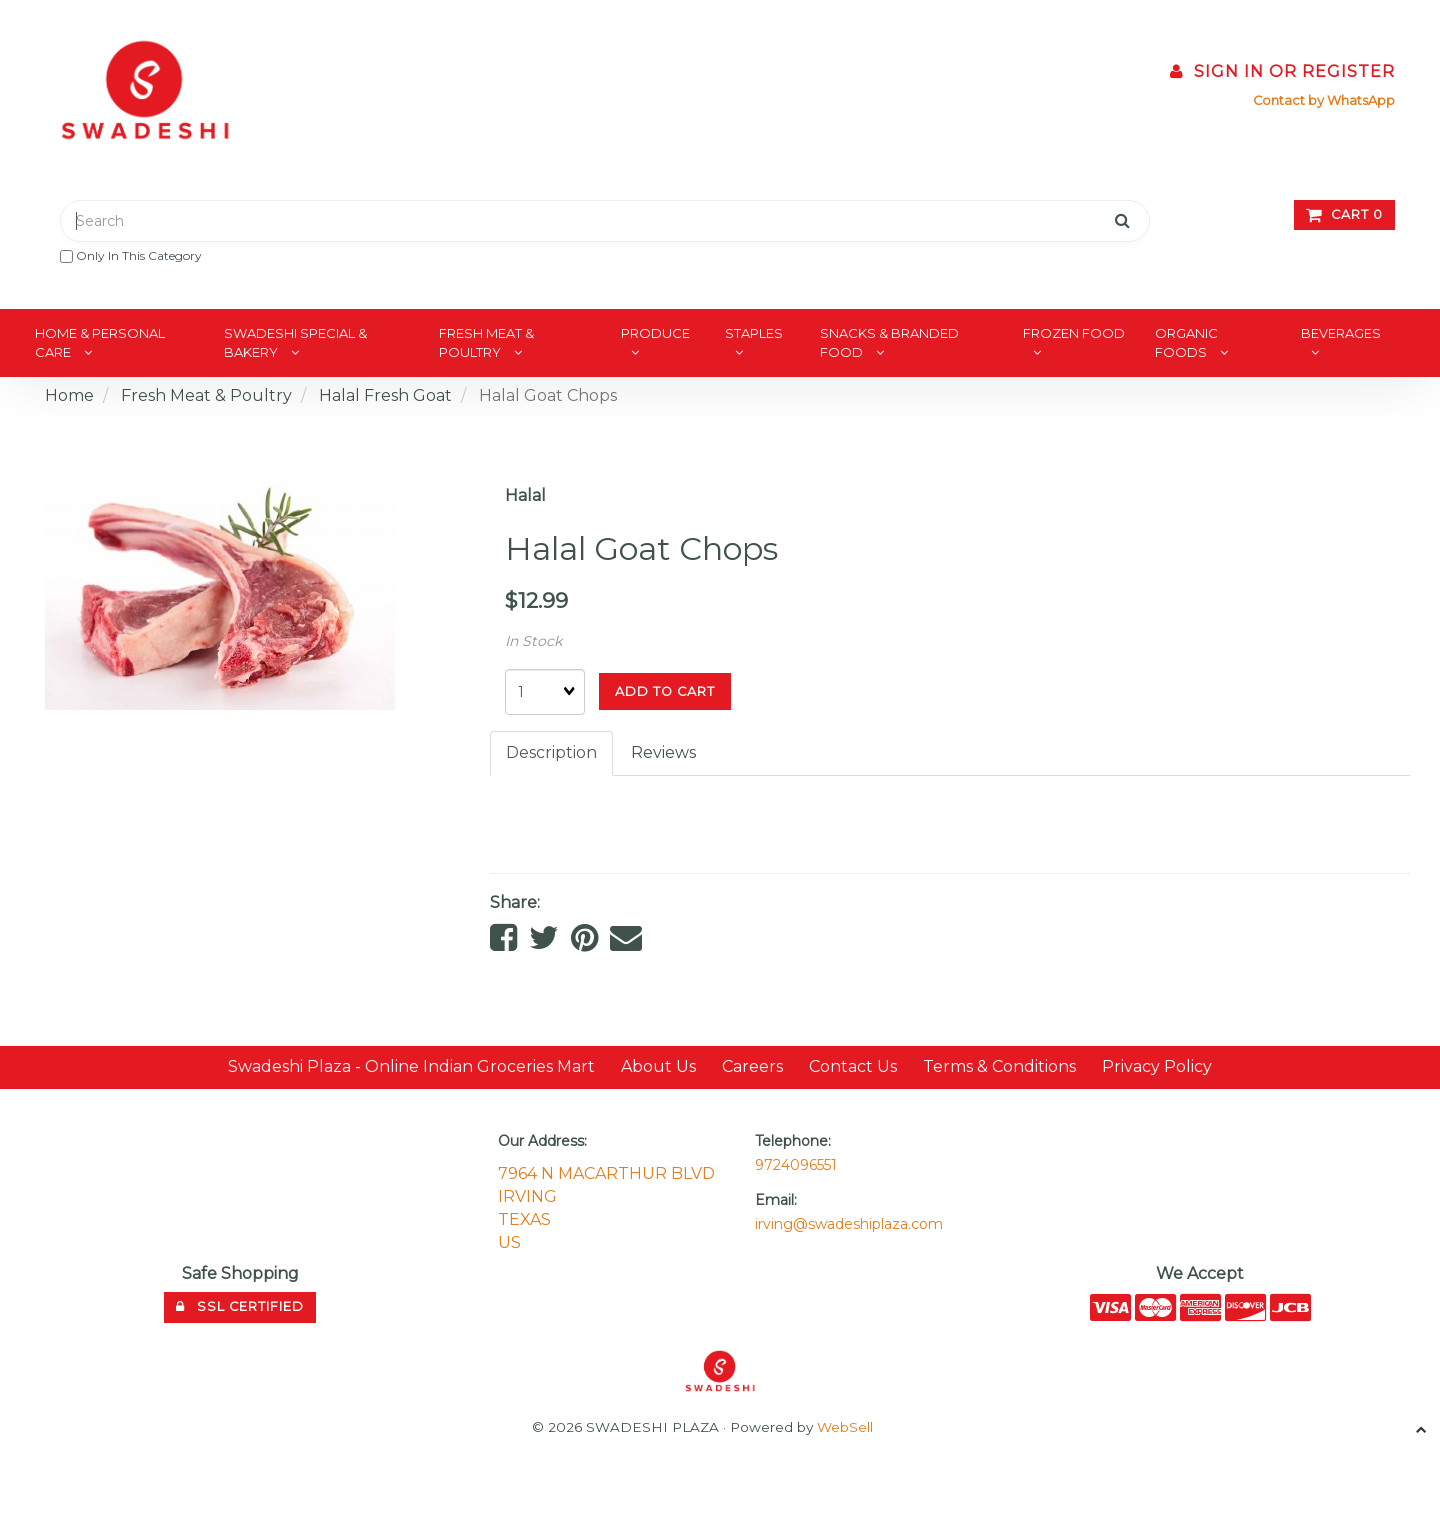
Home (69, 395)
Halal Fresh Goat (385, 395)
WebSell (845, 1427)
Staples (754, 333)
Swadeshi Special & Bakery (295, 342)
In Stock (533, 641)
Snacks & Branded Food (889, 342)
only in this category (131, 255)
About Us (658, 1066)
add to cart (665, 691)
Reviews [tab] (663, 752)
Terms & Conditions (999, 1066)
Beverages (1341, 333)
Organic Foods (1186, 342)
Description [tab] (551, 752)
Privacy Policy (1157, 1066)
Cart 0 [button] (1344, 214)
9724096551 (796, 1165)
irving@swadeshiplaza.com (849, 1224)
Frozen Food (1074, 333)
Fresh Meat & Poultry (486, 342)
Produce (655, 333)
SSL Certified (240, 1306)
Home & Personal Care (100, 342)
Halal (525, 495)
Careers (752, 1066)
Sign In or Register (1282, 71)
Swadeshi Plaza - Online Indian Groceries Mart (411, 1066)
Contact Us (853, 1066)
